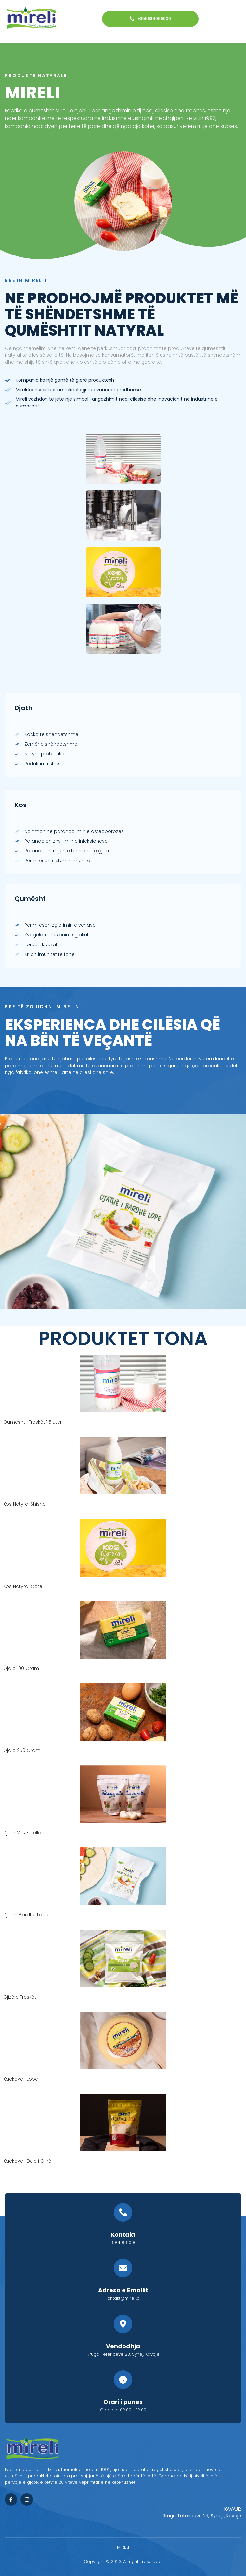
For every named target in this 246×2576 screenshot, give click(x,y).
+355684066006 (150, 18)
